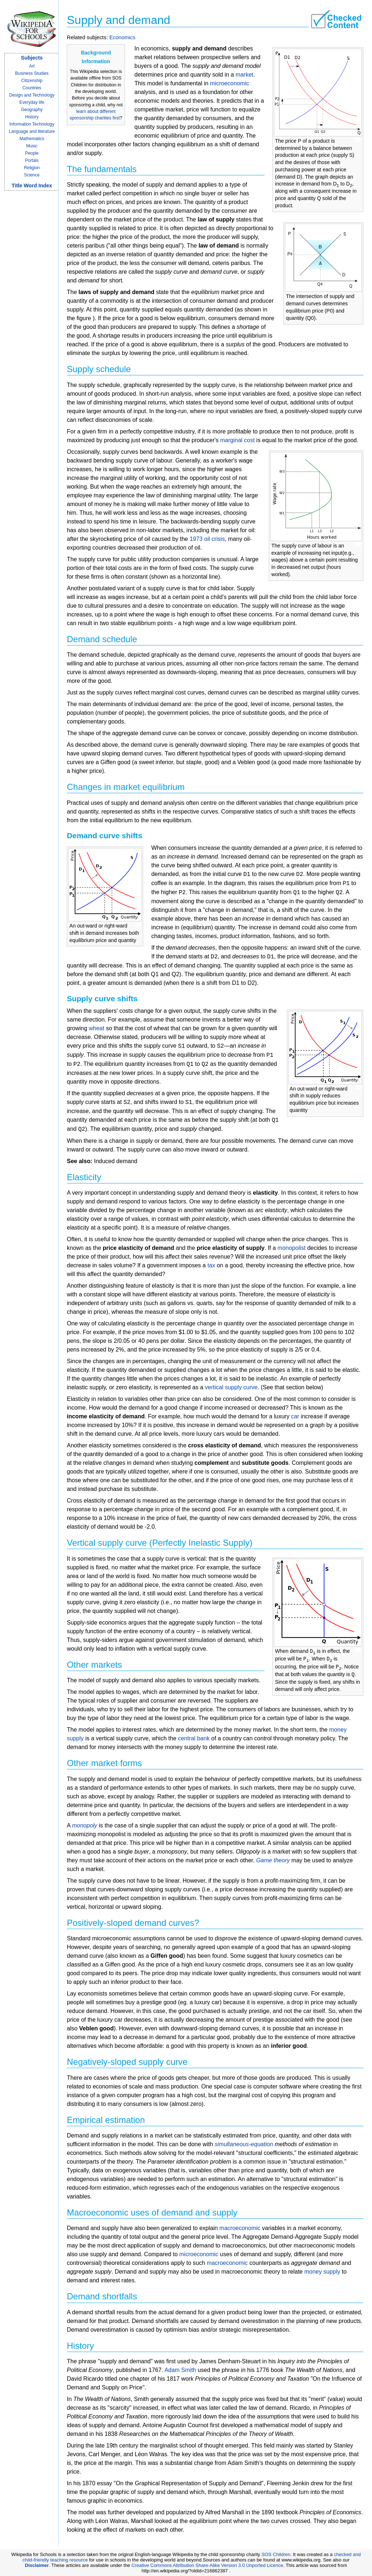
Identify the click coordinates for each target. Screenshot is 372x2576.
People (32, 153)
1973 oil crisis (207, 539)
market (244, 75)
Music (31, 145)
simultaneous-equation (244, 2144)
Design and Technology (31, 95)
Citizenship (32, 80)
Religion (32, 167)
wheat (96, 1028)
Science (32, 175)
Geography (32, 109)
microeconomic (229, 83)
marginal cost (237, 440)
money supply (322, 2272)
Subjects (32, 58)
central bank (194, 1738)
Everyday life (31, 102)
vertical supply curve (231, 1387)
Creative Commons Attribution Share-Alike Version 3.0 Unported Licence (207, 2565)
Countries (32, 87)
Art (32, 66)
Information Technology (31, 124)
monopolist (292, 1248)
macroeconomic (239, 2228)
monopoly (84, 1825)
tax (211, 1265)
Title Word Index (32, 185)
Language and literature (32, 131)
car (295, 1416)
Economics (122, 37)
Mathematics (32, 138)
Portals (32, 160)
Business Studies (32, 73)
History (32, 116)
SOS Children (276, 2554)
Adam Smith (180, 2370)
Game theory (273, 1860)
